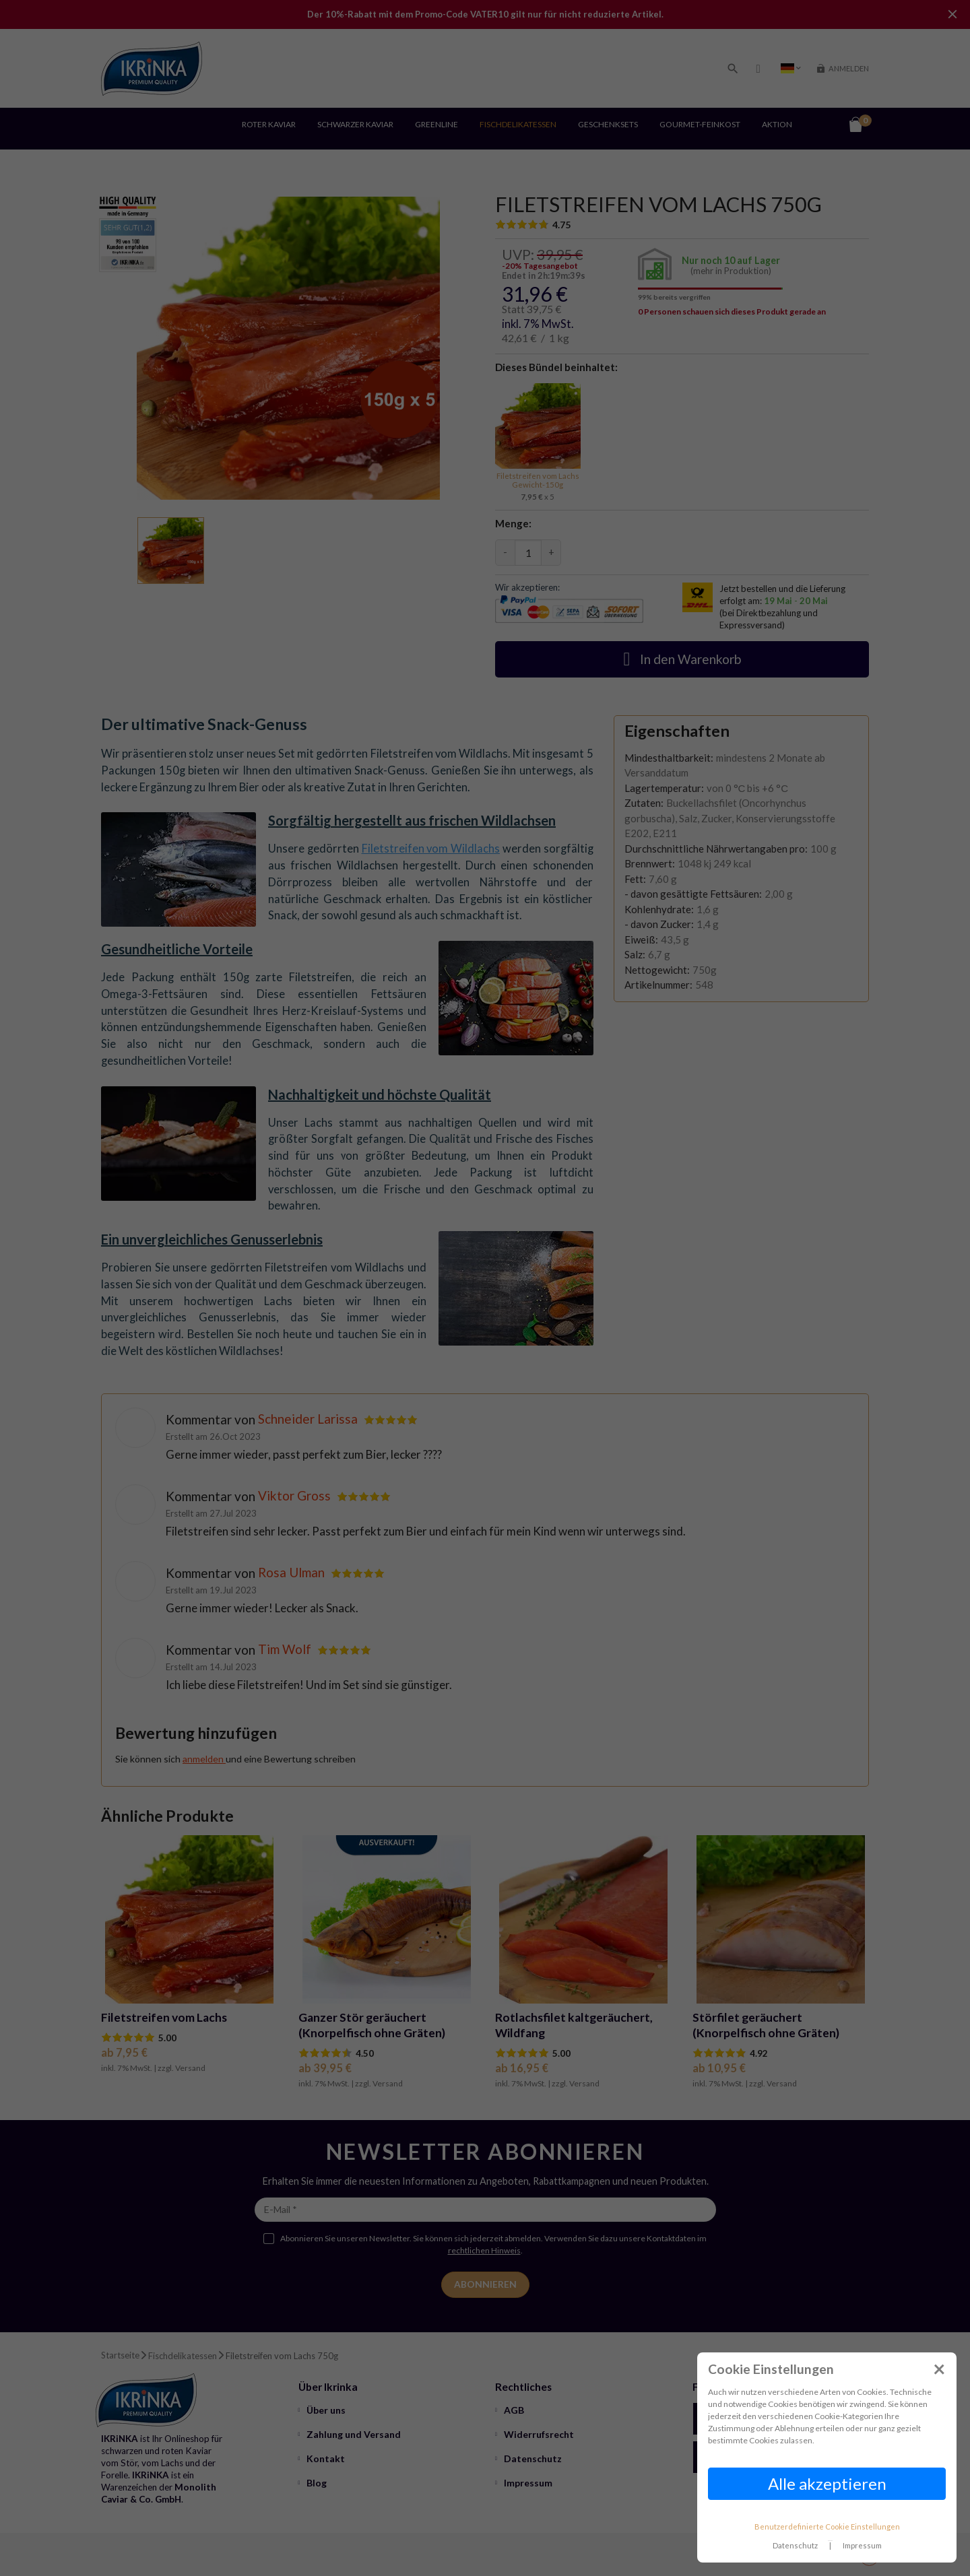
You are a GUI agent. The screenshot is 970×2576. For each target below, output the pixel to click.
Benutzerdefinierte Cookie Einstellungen (827, 2526)
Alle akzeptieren (827, 2483)
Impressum (862, 2545)
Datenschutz (795, 2545)
